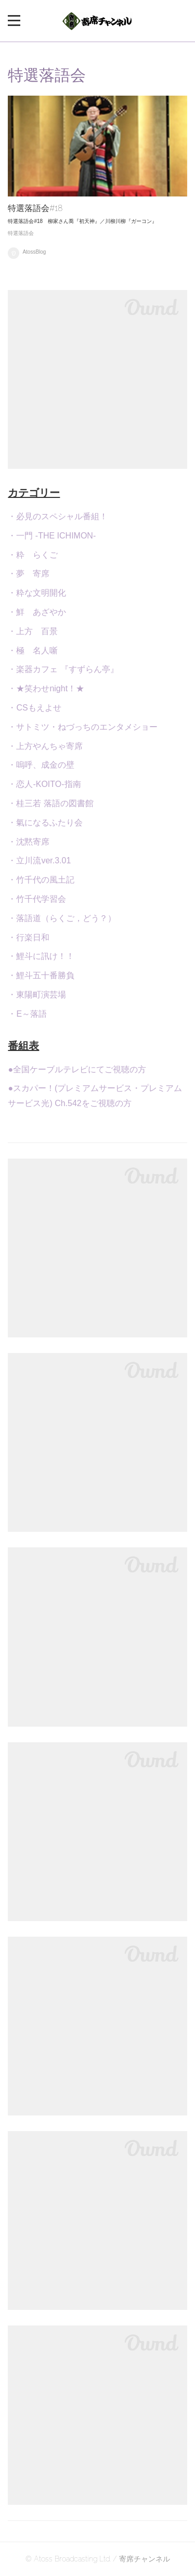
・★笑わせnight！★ (46, 688)
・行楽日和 (28, 937)
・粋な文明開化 (37, 592)
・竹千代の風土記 (41, 879)
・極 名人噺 (33, 650)
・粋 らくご (33, 554)
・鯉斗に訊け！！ (41, 956)
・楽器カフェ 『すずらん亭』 (63, 669)
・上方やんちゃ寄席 (45, 746)
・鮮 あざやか (37, 612)
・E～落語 (27, 1013)
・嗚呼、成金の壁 (41, 764)
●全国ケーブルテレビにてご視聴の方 (77, 1069)
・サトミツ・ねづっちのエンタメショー (83, 726)
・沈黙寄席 (28, 841)
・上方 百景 (33, 631)
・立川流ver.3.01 (39, 860)
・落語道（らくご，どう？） (62, 918)
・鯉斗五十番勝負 (41, 975)
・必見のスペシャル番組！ (58, 516)
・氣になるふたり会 (45, 822)
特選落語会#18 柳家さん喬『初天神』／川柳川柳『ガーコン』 (82, 221)
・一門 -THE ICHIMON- (52, 535)
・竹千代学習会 (37, 899)
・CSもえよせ (34, 707)
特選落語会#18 (35, 208)
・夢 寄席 (28, 573)
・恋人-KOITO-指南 (44, 784)
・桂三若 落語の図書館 (50, 803)
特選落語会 (21, 233)
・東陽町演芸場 (37, 994)
